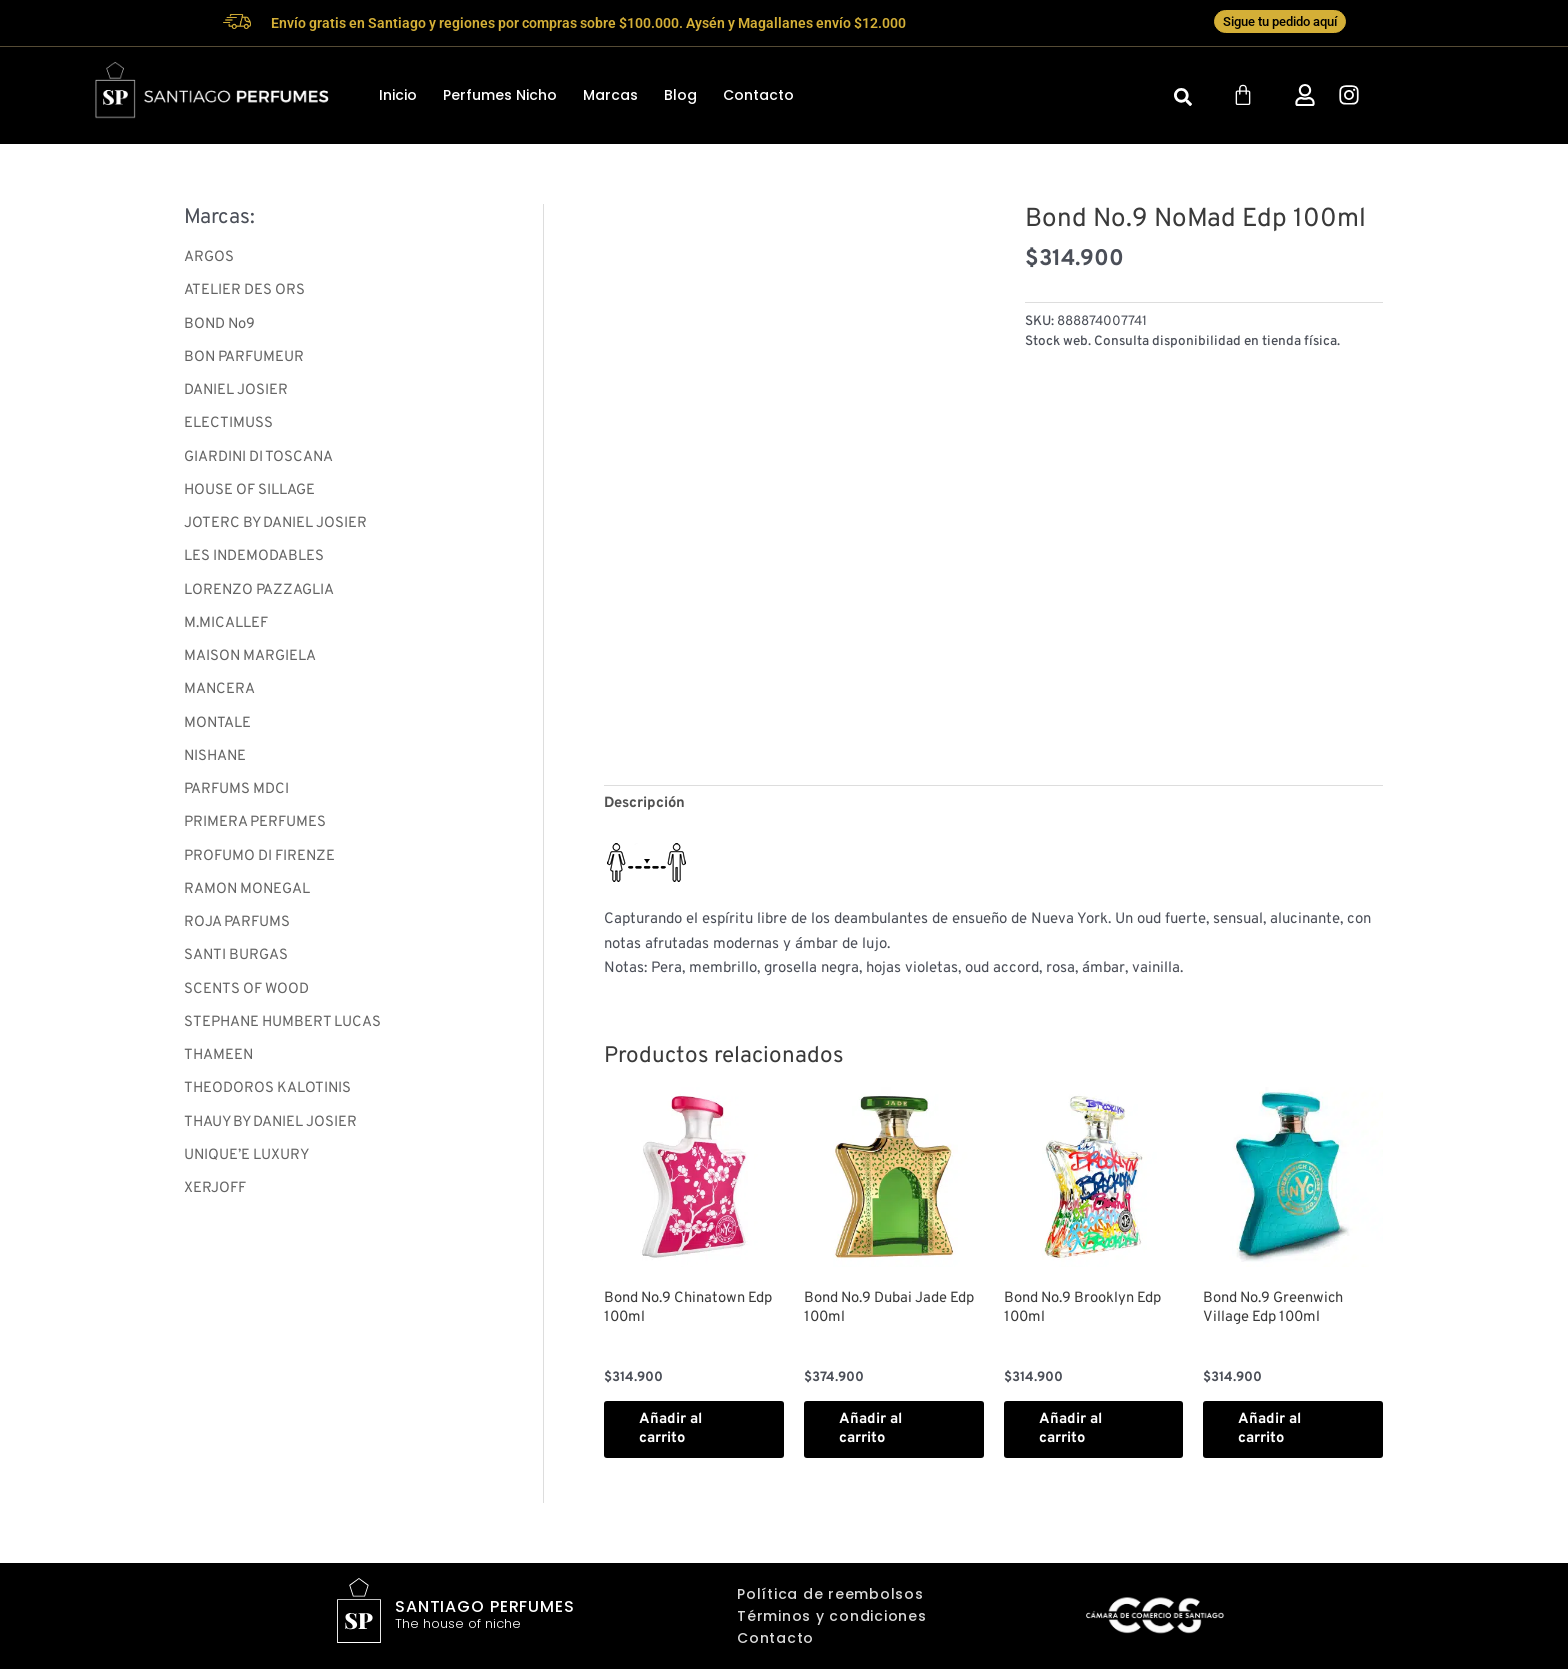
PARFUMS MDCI (237, 798)
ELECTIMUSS (228, 427)
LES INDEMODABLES (255, 562)
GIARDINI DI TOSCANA (260, 461)
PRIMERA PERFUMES (255, 832)
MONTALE (218, 731)
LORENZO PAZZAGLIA (260, 596)
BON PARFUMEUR (245, 359)
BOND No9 (221, 326)
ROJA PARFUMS (237, 933)
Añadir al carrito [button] (675, 1431)
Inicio (398, 96)
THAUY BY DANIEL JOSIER (274, 1136)
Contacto (758, 96)
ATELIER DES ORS (245, 292)
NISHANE (216, 764)
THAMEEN (219, 1068)
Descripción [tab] (645, 804)
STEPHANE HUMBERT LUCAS (285, 1034)
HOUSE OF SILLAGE (251, 494)
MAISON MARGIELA (251, 663)
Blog (680, 96)
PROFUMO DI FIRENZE (261, 866)
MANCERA (220, 697)
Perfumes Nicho (500, 96)
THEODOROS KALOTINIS (269, 1102)
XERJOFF (215, 1203)
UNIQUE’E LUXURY (248, 1169)
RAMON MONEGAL (248, 899)
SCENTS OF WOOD (248, 1001)
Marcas (610, 96)
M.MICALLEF (226, 629)
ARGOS (209, 258)
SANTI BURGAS (237, 967)
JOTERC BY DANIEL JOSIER (278, 528)
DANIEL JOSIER (237, 393)
